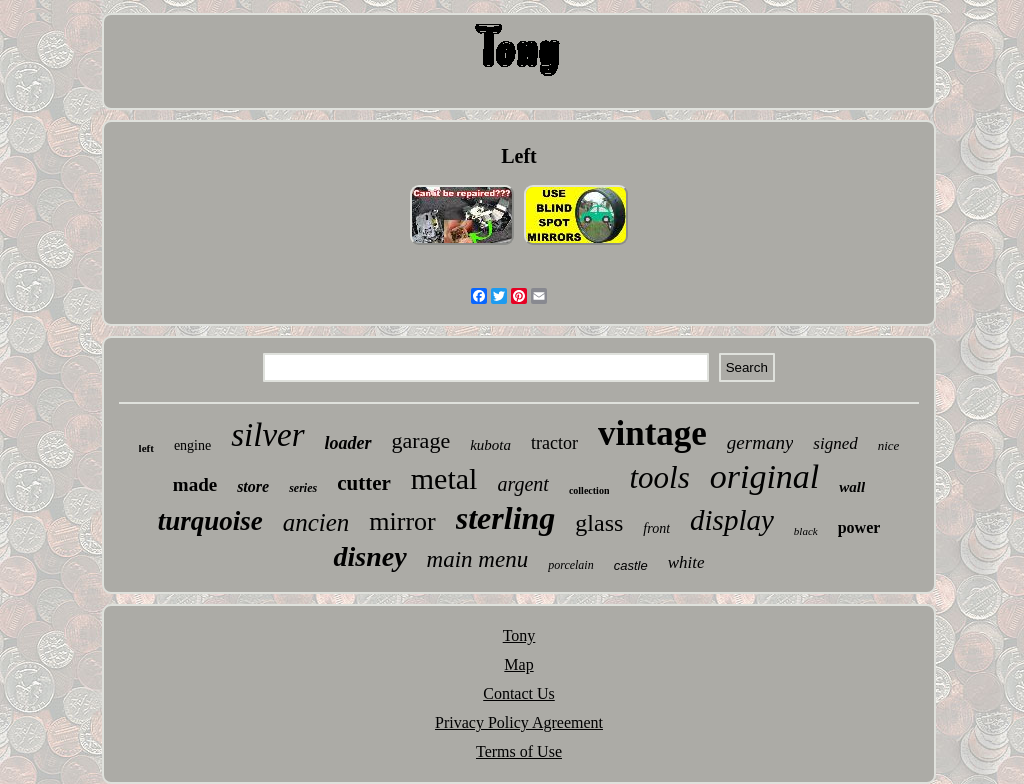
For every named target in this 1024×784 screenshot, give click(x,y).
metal (444, 478)
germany (760, 442)
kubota (490, 445)
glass (599, 523)
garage (421, 440)
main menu (478, 559)
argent (522, 484)
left (146, 448)
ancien (316, 522)
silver (267, 435)
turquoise (210, 521)
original (765, 476)
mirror (402, 521)
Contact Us (519, 693)
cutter (364, 483)
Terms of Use (519, 751)
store (253, 486)
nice (889, 445)
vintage (652, 433)
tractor (554, 443)
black (806, 531)
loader (348, 443)
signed (835, 443)
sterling (506, 518)
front (656, 528)
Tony (519, 635)
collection (589, 490)
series (303, 488)
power (859, 527)
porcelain (571, 565)
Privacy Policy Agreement (519, 722)
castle (631, 565)
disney (369, 556)
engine (192, 445)
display (732, 520)
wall (852, 487)
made (195, 484)
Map (518, 664)
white (686, 562)
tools (659, 477)
